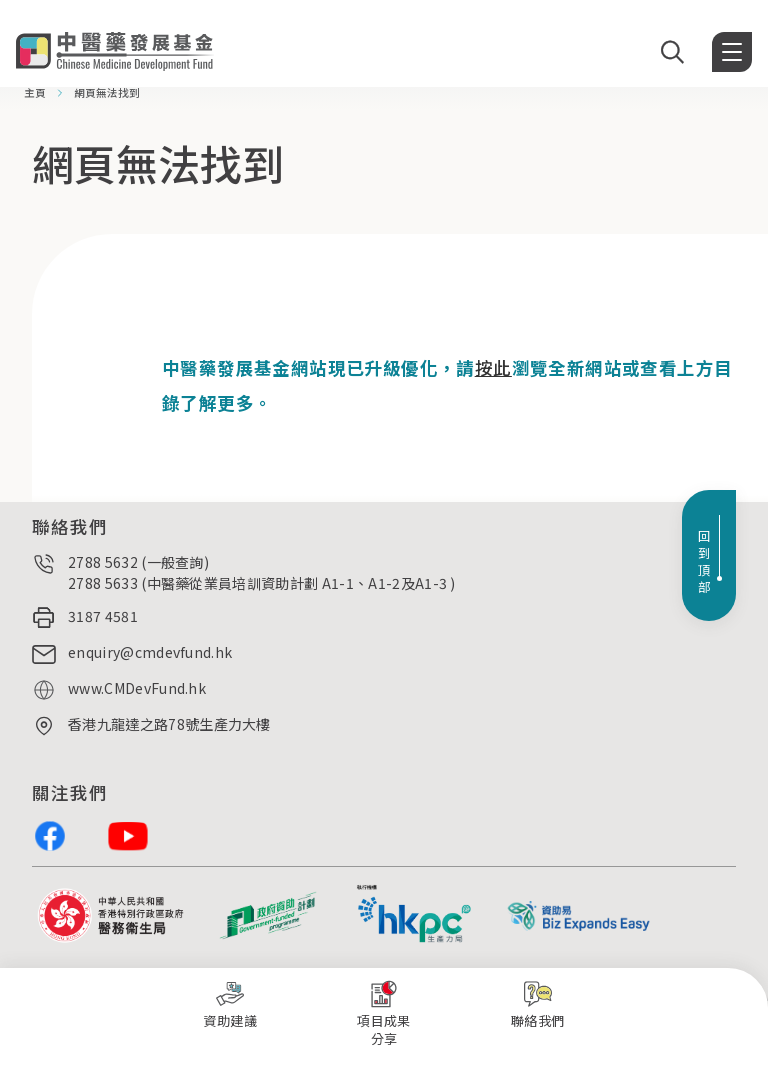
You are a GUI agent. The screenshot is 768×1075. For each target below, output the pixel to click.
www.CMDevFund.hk (137, 688)
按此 (493, 367)
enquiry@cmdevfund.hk (150, 652)
